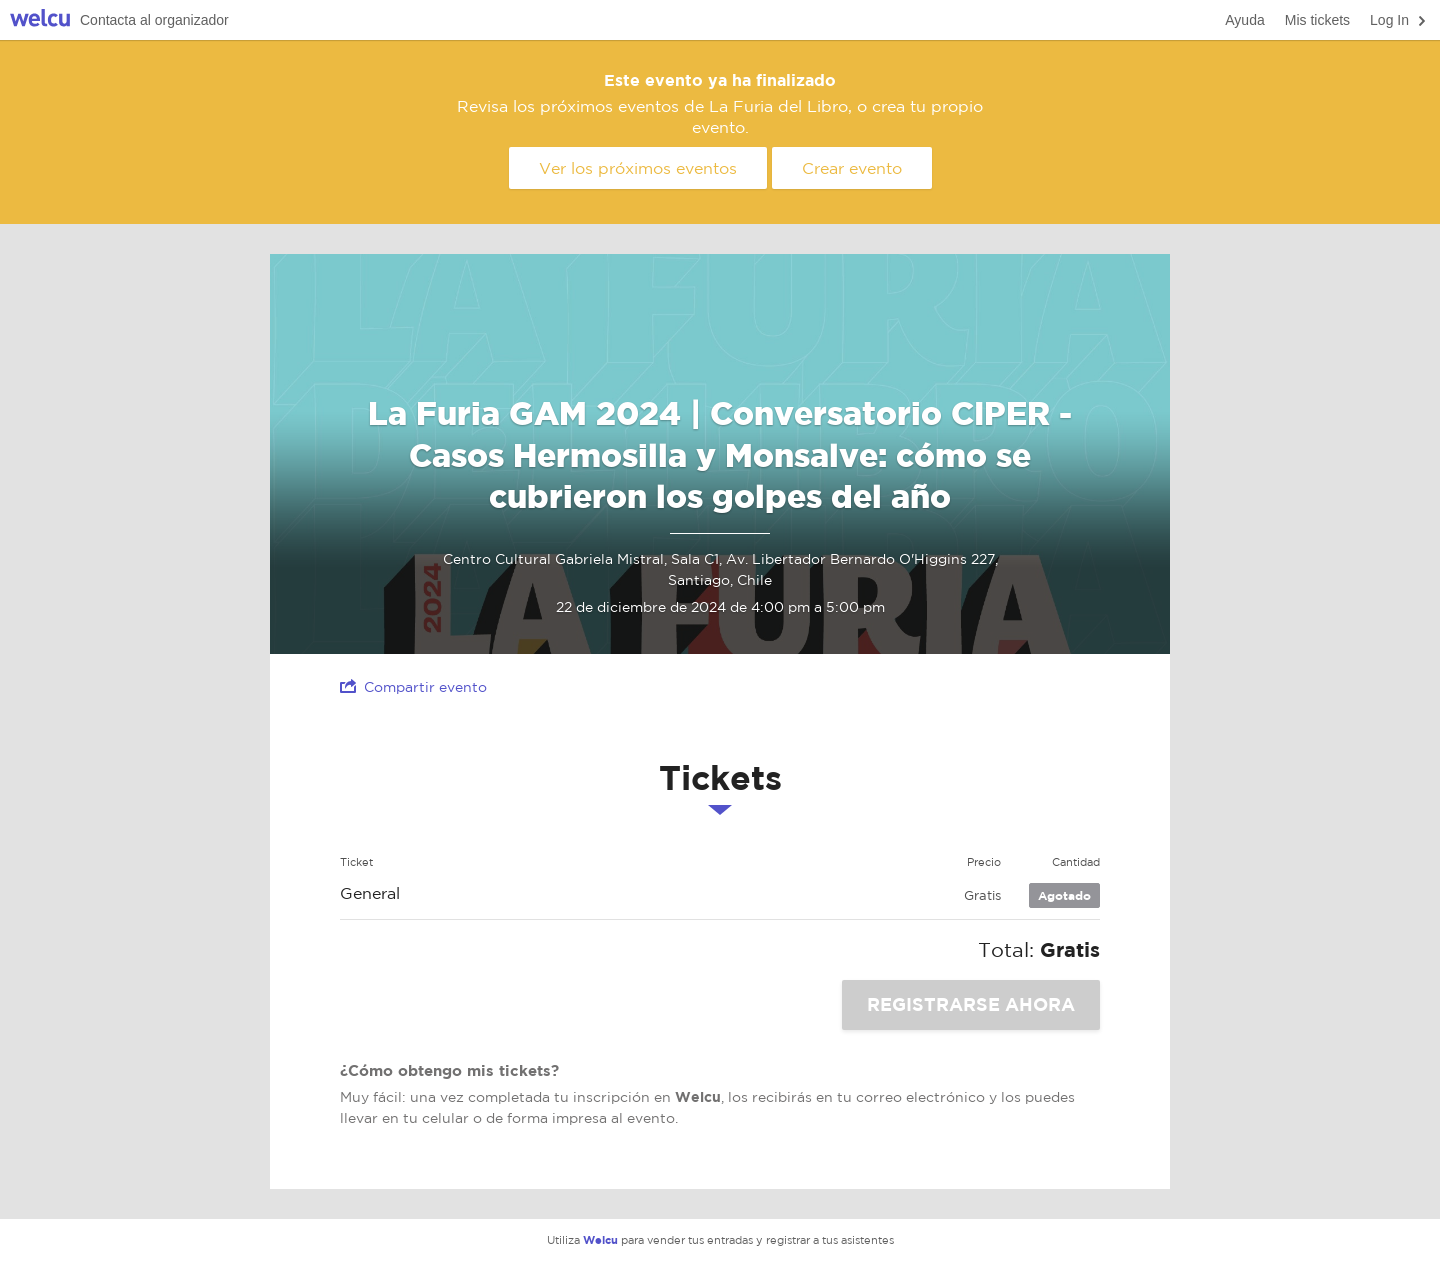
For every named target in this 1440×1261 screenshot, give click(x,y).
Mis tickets (1317, 20)
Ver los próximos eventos (638, 168)
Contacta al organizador (154, 20)
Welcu (40, 20)
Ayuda (1244, 20)
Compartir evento (413, 686)
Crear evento (852, 168)
